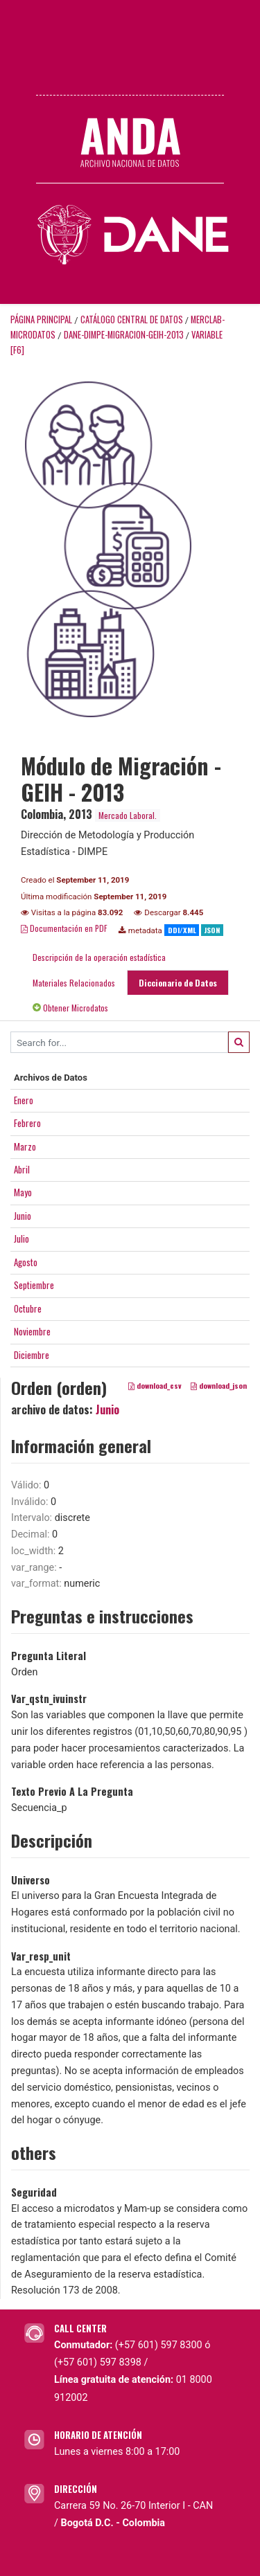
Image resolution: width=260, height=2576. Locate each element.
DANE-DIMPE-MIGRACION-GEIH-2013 (124, 334)
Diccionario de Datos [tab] (178, 983)
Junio (22, 1216)
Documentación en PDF (64, 928)
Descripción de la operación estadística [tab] (99, 957)
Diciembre (31, 1355)
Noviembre (32, 1331)
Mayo (23, 1192)
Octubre (28, 1308)
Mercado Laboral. (127, 815)
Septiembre (34, 1285)
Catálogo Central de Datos (131, 319)
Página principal (41, 319)
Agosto (25, 1262)
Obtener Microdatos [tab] (70, 1008)
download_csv (155, 1385)
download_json (219, 1385)
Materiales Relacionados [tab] (74, 983)
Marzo (25, 1146)
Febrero (27, 1123)
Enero (23, 1100)
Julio (21, 1238)
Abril (22, 1169)
